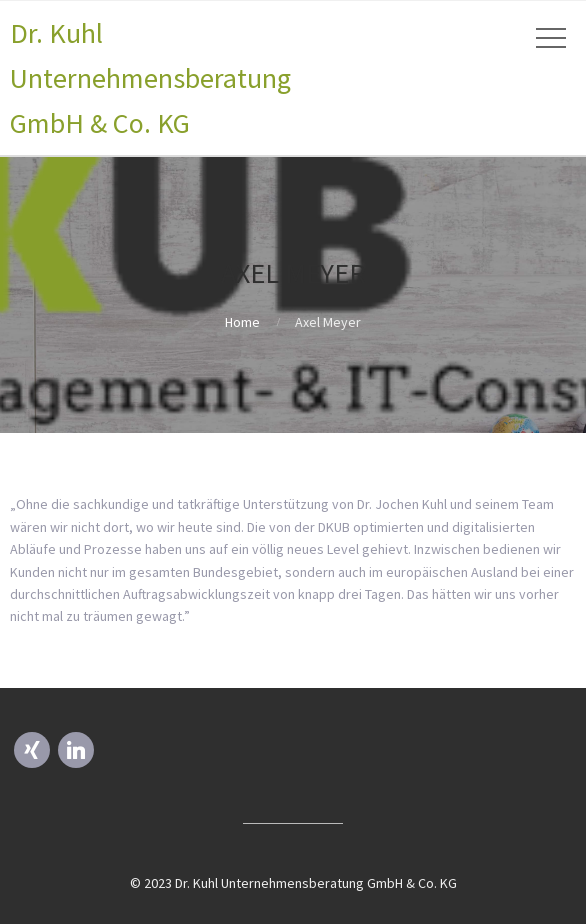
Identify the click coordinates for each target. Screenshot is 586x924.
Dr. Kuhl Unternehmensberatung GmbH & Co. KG (150, 78)
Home (242, 322)
